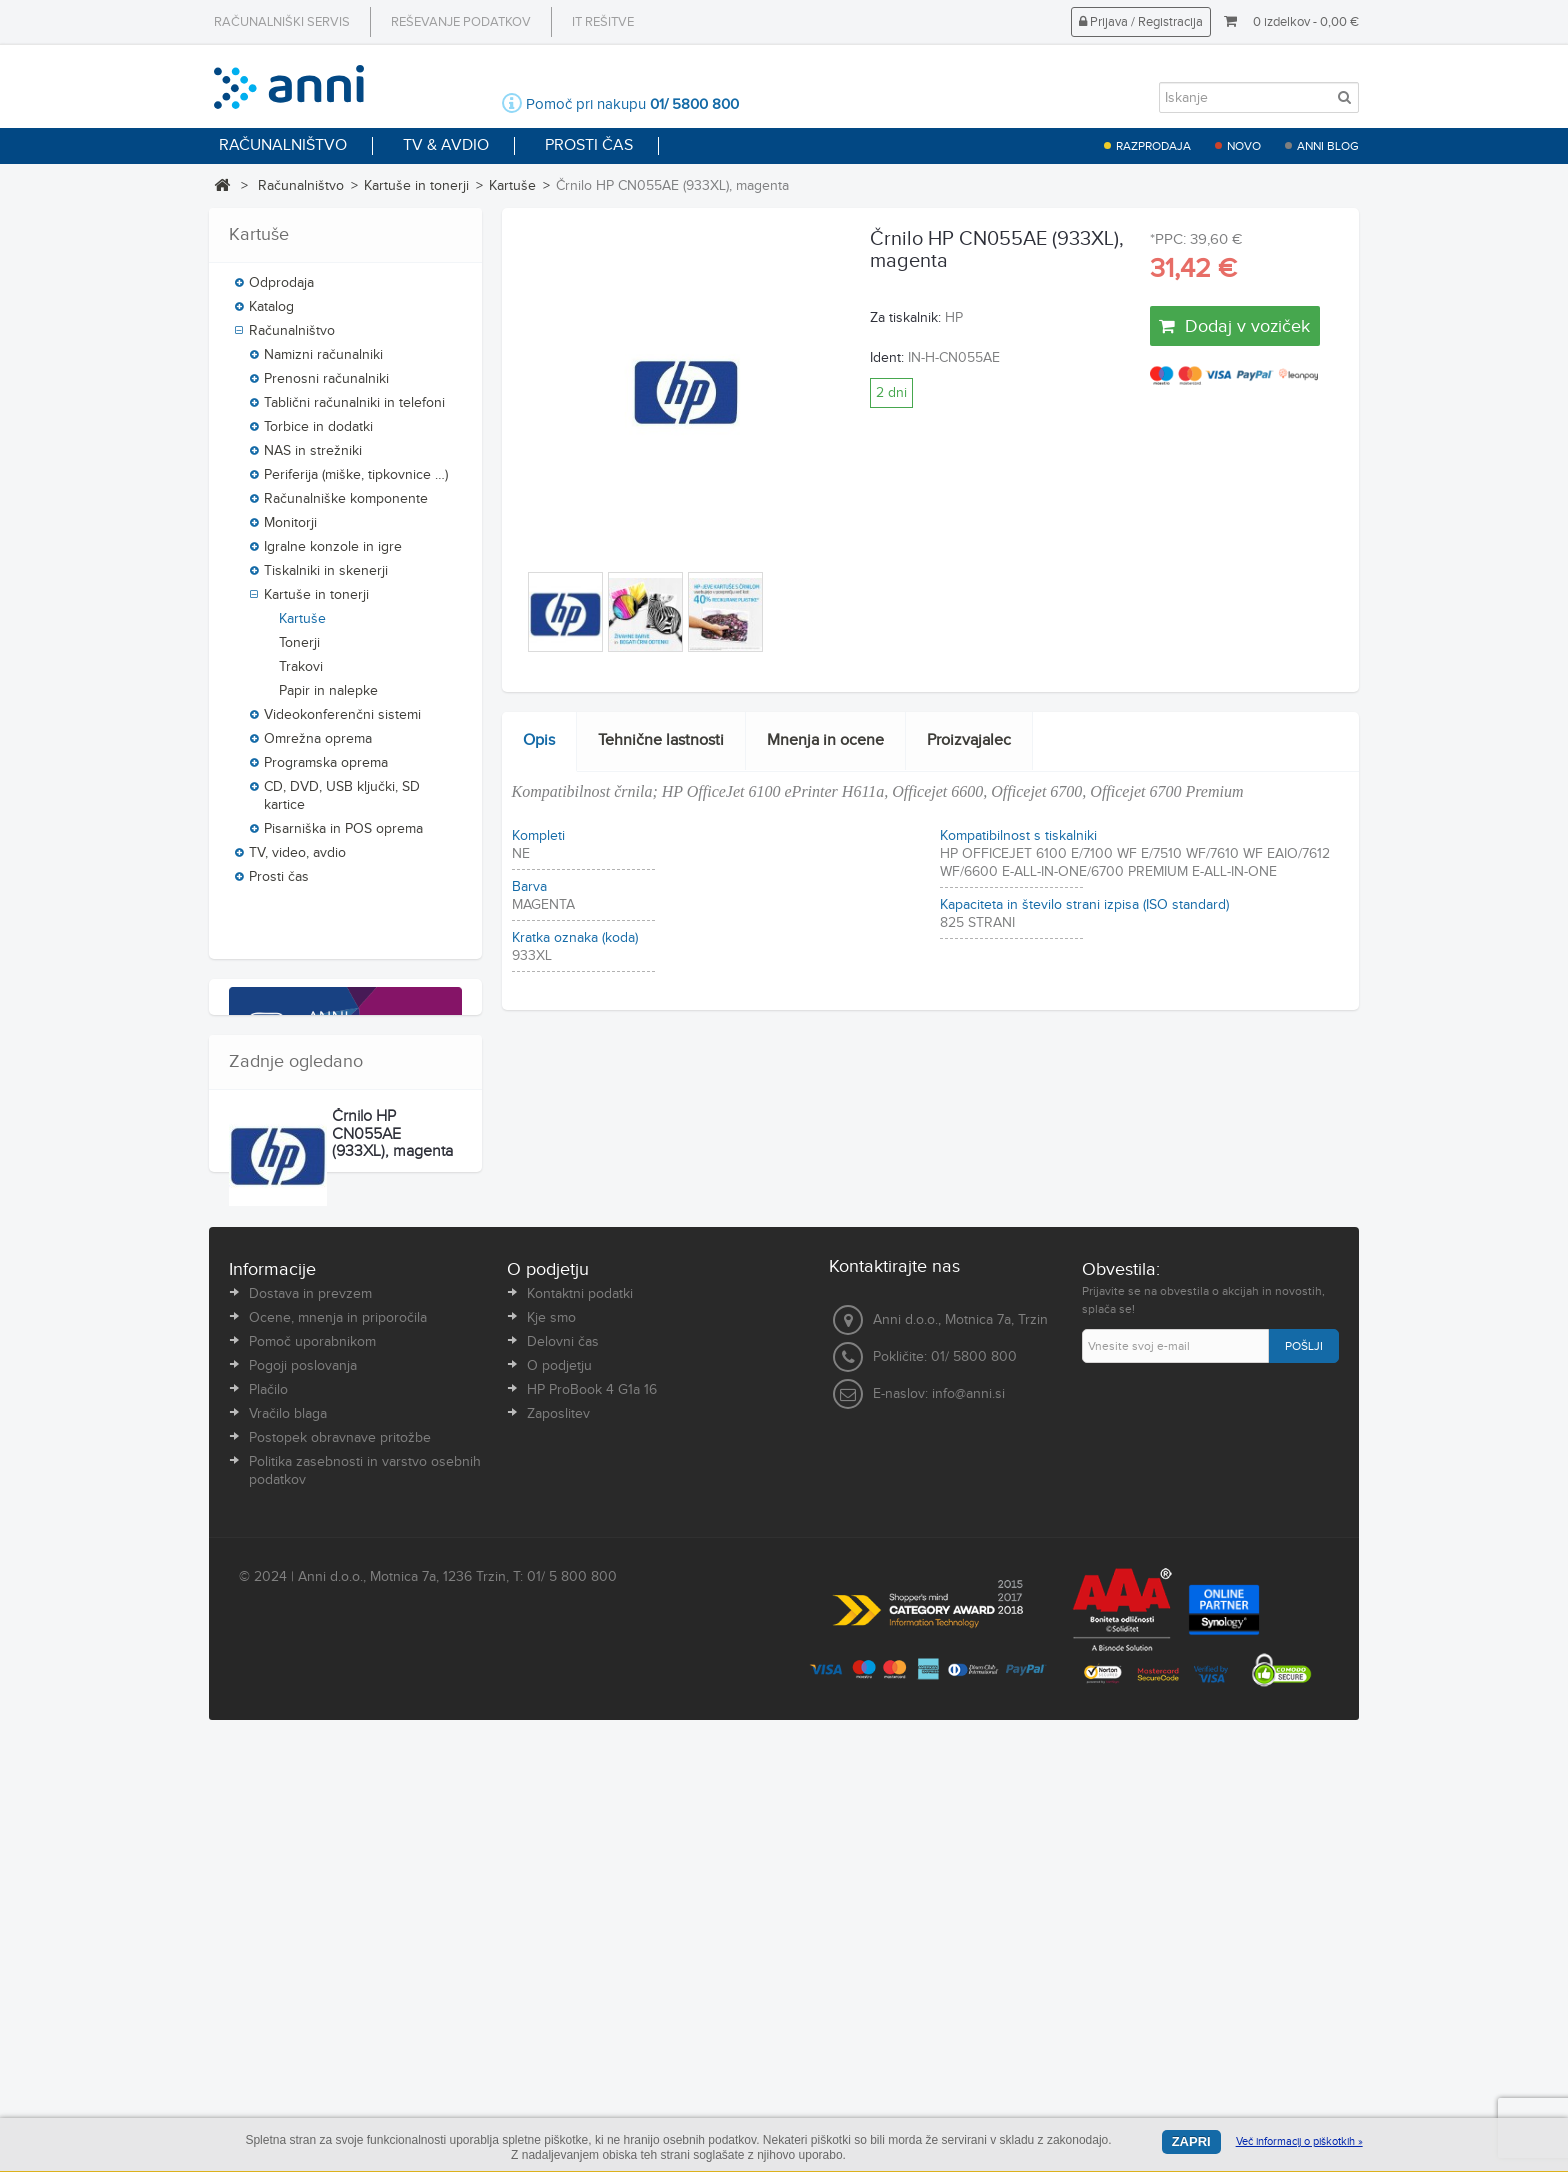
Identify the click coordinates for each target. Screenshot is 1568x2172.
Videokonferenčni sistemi (342, 722)
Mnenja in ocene (825, 740)
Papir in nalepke (328, 698)
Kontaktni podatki (580, 1730)
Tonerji (299, 650)
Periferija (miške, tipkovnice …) (356, 482)
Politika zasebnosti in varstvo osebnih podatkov (365, 1907)
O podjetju (559, 1802)
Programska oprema (326, 770)
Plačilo (268, 1826)
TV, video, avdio (297, 860)
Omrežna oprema (318, 746)
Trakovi (301, 674)
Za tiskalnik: (905, 318)
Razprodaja (1153, 146)
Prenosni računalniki (326, 386)
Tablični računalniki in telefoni (354, 410)
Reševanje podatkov (461, 22)
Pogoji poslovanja (303, 1802)
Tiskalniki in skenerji (326, 578)
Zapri (1191, 2141)
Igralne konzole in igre (333, 554)
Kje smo (551, 1754)
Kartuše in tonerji (416, 186)
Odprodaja (281, 290)
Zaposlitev (558, 1850)
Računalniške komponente (346, 506)
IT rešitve (603, 22)
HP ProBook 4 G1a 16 (592, 1826)
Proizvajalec (969, 740)
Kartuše (512, 186)
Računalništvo (301, 186)
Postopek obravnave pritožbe (340, 1874)
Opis (539, 740)
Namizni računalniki (323, 362)
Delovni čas (563, 1778)
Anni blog (1328, 146)
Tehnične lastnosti (661, 740)
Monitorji (290, 530)
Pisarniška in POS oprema (343, 836)
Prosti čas (279, 884)
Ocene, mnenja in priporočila (338, 1754)
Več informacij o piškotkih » (1299, 2141)
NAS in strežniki (313, 458)
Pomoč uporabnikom (312, 1778)
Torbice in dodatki (318, 434)
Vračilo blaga (288, 1850)
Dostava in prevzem (310, 1730)
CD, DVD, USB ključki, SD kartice (342, 803)
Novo (1244, 146)
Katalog (271, 314)
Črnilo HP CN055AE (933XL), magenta (392, 1524)
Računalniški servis (282, 22)
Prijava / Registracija (1141, 22)
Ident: (887, 358)
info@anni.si (968, 1830)
